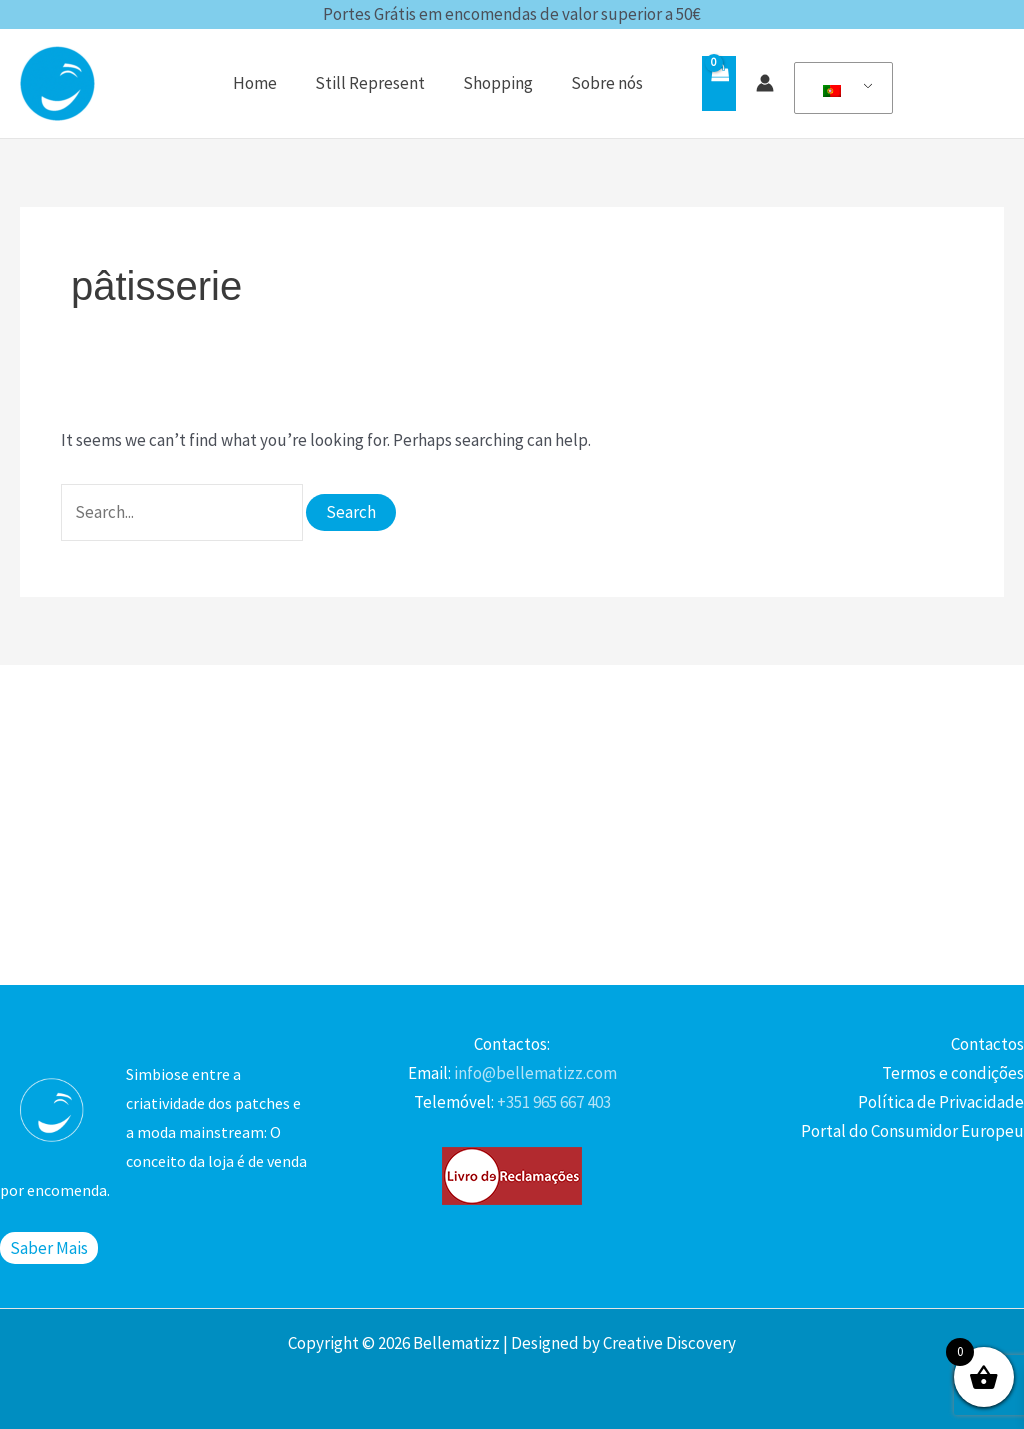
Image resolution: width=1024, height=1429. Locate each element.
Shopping (504, 83)
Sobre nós (609, 83)
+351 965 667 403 (552, 1102)
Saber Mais (49, 1248)
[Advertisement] (512, 825)
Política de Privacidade (941, 1102)
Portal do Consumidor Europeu (912, 1131)
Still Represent (380, 83)
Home (269, 83)
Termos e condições (953, 1073)
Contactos (987, 1044)
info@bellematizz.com (534, 1073)
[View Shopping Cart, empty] (719, 83)
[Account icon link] (765, 83)
